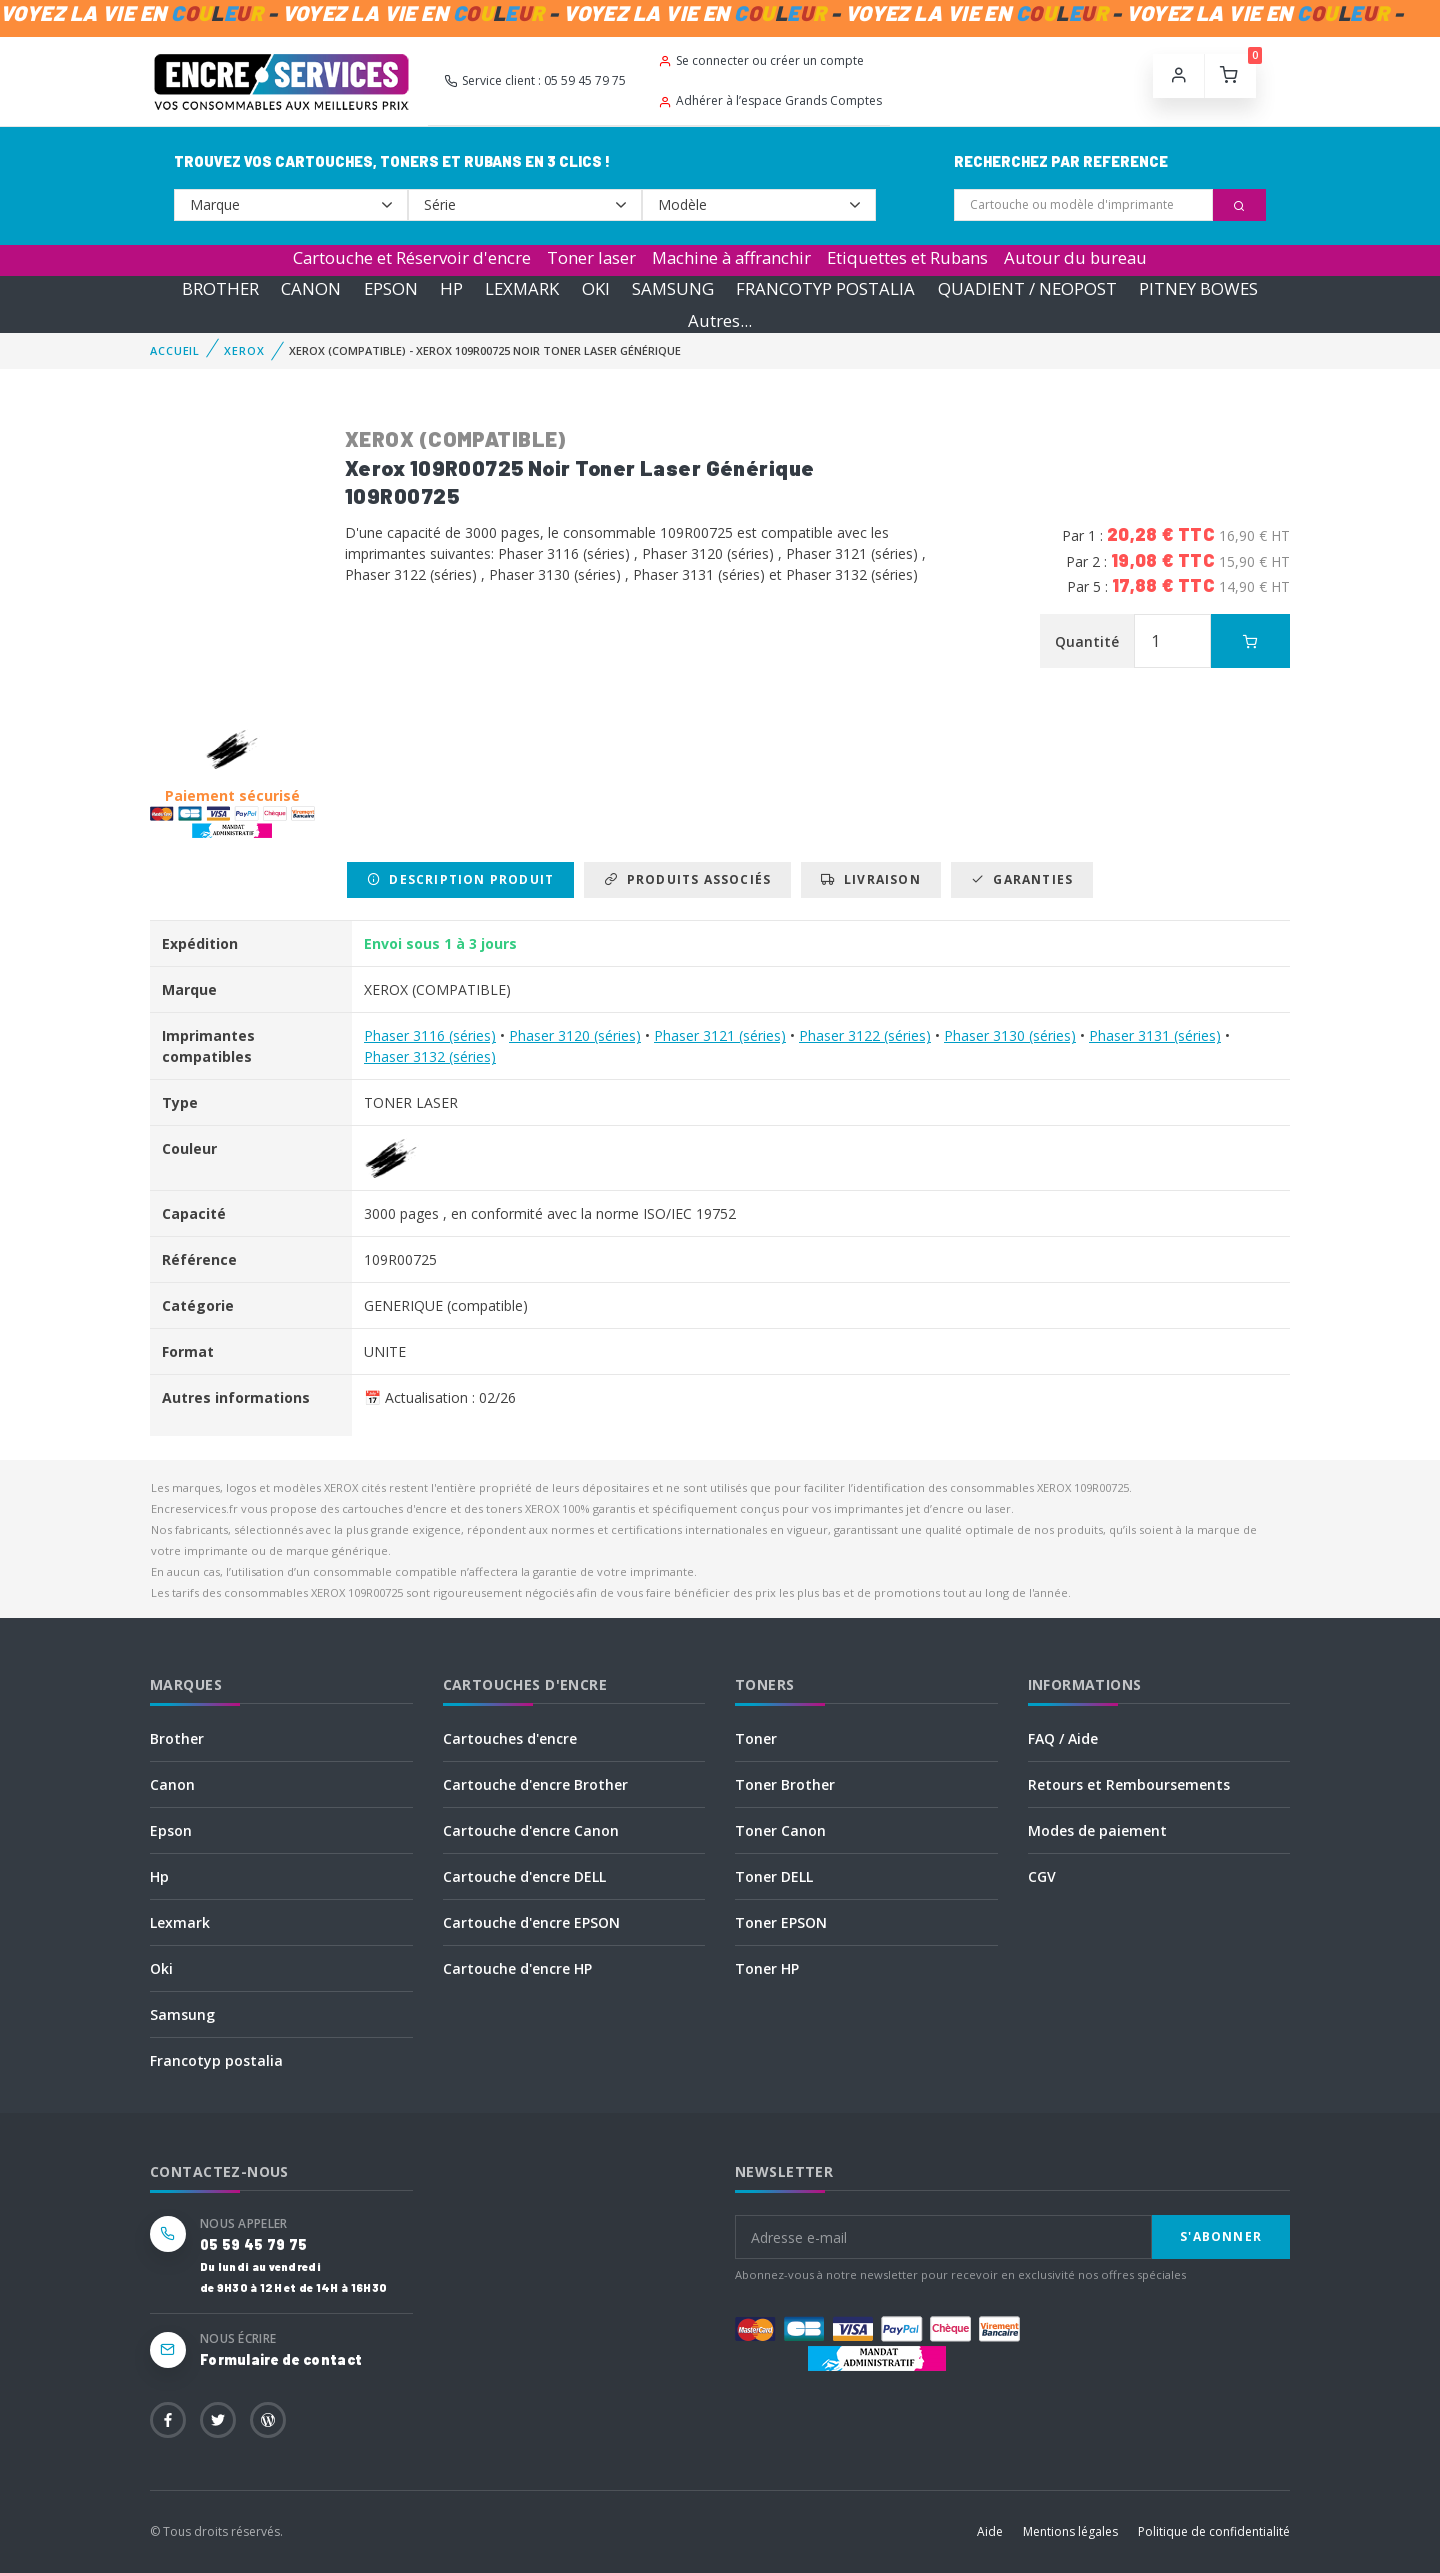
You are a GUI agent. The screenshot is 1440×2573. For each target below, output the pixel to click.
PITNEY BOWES (1198, 288)
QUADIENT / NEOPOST (1027, 288)
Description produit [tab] (460, 879)
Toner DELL (774, 1876)
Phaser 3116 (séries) (430, 1035)
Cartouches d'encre (510, 1738)
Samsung (182, 2014)
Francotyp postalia (216, 2060)
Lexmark (180, 1922)
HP (451, 288)
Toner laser (591, 257)
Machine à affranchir (731, 257)
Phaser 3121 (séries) (720, 1035)
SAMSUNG (673, 288)
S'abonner (1221, 2236)
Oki (161, 1968)
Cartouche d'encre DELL (524, 1876)
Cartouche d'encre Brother (535, 1784)
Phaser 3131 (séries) (1155, 1035)
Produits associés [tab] (687, 879)
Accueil (175, 350)
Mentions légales (1070, 2531)
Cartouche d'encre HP (517, 1968)
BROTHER (220, 288)
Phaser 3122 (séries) (865, 1035)
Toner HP (767, 1968)
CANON (311, 288)
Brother (177, 1738)
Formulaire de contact (281, 2359)
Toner (756, 1738)
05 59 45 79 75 (253, 2244)
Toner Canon (780, 1830)
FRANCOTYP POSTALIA (825, 288)
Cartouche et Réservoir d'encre (412, 257)
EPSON (391, 288)
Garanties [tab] (1022, 879)
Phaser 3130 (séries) (1010, 1035)
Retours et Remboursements (1129, 1784)
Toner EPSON (781, 1922)
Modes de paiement (1097, 1830)
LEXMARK (522, 288)
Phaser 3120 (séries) (575, 1035)
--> (291, 205)
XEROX (244, 350)
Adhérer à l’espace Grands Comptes (770, 100)
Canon (172, 1784)
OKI (596, 288)
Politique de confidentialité (1214, 2531)
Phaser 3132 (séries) (430, 1056)
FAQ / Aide (1063, 1738)
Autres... (720, 320)
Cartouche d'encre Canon (531, 1830)
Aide (990, 2531)
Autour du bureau (1075, 257)
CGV (1042, 1876)
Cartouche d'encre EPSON (531, 1922)
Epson (171, 1830)
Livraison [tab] (870, 879)
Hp (159, 1876)
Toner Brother (785, 1784)
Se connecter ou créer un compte (761, 60)
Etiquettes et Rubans (907, 257)
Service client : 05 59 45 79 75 (535, 80)
